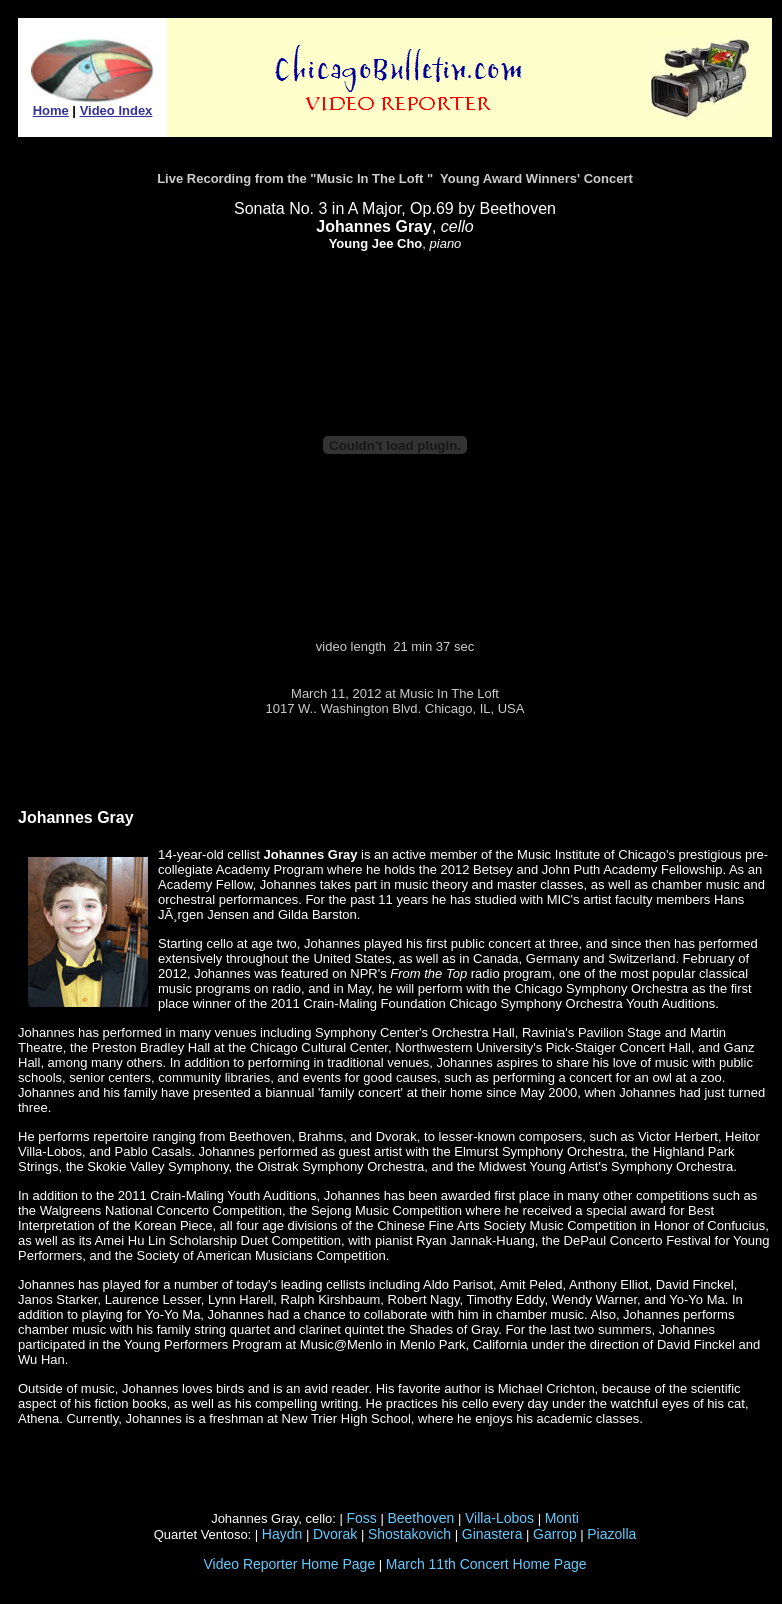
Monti (562, 1518)
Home (51, 110)
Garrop (555, 1534)
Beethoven (420, 1518)
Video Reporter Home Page (289, 1564)
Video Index (116, 110)
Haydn (282, 1534)
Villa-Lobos (499, 1518)
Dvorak (335, 1534)
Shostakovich (409, 1534)
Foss (362, 1518)
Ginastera (492, 1534)
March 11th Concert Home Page (486, 1564)
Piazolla (611, 1534)
